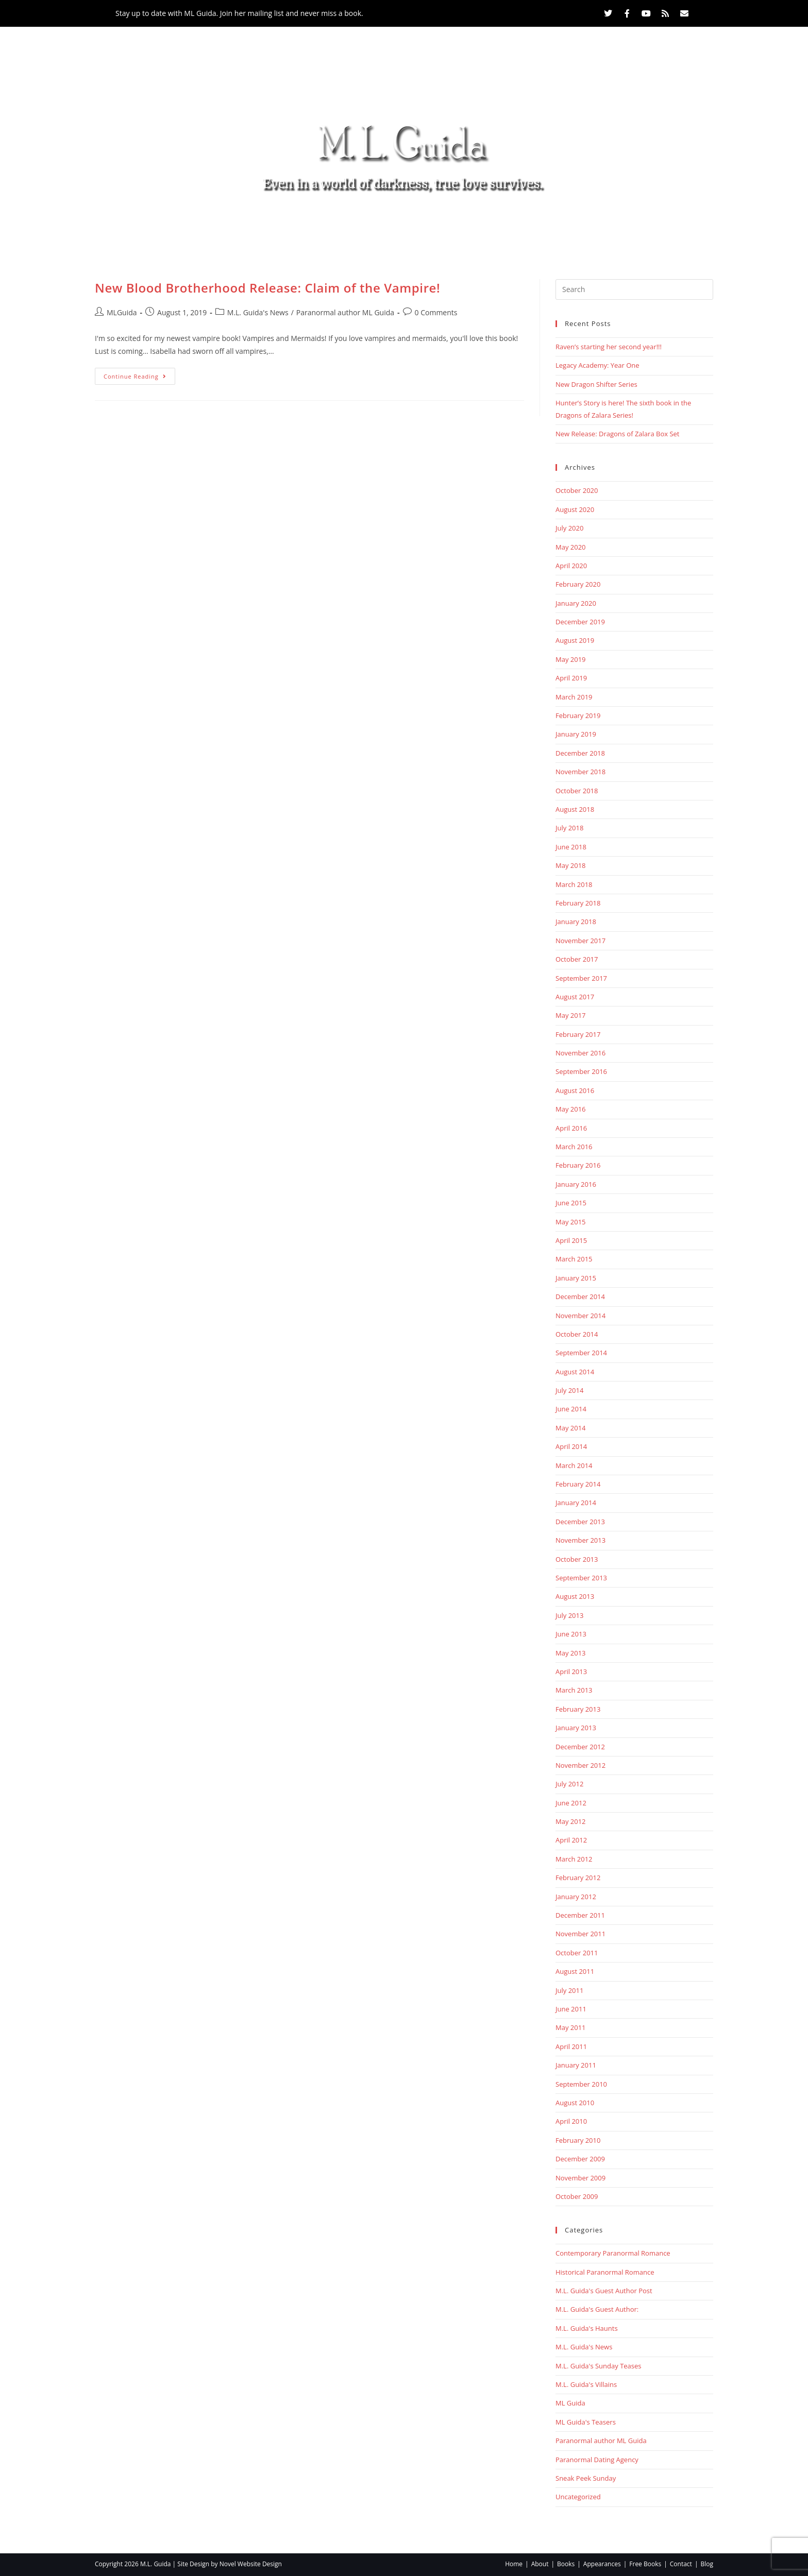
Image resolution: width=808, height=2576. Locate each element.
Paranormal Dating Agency (597, 2459)
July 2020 (569, 528)
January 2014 (576, 1502)
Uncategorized (578, 2496)
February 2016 (578, 1165)
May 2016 (571, 1109)
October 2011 (577, 1952)
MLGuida (122, 312)
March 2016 (574, 1146)
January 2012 (576, 1896)
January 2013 (576, 1727)
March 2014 (574, 1465)
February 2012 (578, 1877)
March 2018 (574, 884)
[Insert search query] (634, 289)
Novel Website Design (251, 2564)
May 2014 (571, 1427)
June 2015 (571, 1202)
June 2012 (571, 1802)
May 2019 (571, 659)
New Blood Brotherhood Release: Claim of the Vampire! (267, 287)
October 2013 (577, 1559)
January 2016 (576, 1184)
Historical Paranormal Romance (605, 2272)
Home (213, 225)
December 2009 (580, 2158)
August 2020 (575, 509)
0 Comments (436, 312)
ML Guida (570, 2403)
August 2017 (575, 996)
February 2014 (578, 1484)
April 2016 (571, 1128)
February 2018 (578, 903)
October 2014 (577, 1334)
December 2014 (580, 1296)
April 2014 (571, 1446)
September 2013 (581, 1577)
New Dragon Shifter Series (596, 384)
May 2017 (571, 1015)
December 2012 (580, 1746)
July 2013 (569, 1615)
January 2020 (576, 603)
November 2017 (580, 940)
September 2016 (581, 1071)
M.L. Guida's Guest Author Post (604, 2290)
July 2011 (569, 1990)
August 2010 (575, 2102)
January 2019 (576, 734)
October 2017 (577, 959)
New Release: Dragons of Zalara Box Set (617, 433)
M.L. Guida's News (258, 312)
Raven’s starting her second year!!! (609, 346)
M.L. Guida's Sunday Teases (599, 2365)
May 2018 (571, 865)
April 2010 (571, 2121)
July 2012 (569, 1783)
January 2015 (576, 1278)
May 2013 (571, 1653)
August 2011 (575, 1971)
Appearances (396, 225)
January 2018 (576, 921)
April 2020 (571, 565)
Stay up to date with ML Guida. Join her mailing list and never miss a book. (239, 13)
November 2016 (580, 1052)
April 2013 (571, 1671)
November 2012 (580, 1765)
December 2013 (580, 1521)
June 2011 (571, 2009)
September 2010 (581, 2084)
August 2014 (575, 1371)
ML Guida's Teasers (586, 2422)
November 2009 (580, 2177)
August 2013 (575, 1596)
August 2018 (575, 809)
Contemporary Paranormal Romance (613, 2253)
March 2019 (574, 697)
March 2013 (574, 1690)
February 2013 (578, 1709)
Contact (547, 225)
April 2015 (571, 1240)
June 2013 (571, 1634)
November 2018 (580, 771)
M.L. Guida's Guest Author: (597, 2309)
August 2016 (575, 1090)
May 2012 (571, 1821)
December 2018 (580, 753)
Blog (598, 225)
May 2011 (571, 2027)
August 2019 (575, 640)
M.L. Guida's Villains (586, 2384)
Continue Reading (139, 374)
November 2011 (580, 1933)
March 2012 (574, 1859)
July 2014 (569, 1390)
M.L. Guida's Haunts (587, 2328)
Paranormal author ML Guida (345, 312)
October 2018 (577, 790)
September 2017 (581, 978)
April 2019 (571, 678)
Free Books (478, 225)
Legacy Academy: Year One (597, 365)
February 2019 (578, 715)
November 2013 (580, 1540)
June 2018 (571, 846)
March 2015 (574, 1259)
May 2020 (571, 547)
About (264, 225)
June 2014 (571, 1408)
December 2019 (580, 621)
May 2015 (571, 1221)
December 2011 (580, 1915)
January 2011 (576, 2065)
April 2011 (571, 2046)
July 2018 (569, 827)
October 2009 (577, 2196)
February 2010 (578, 2140)
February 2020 (578, 584)
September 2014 (581, 1352)
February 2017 (578, 1034)
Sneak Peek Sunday (586, 2478)
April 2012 (571, 1840)
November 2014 (580, 1315)
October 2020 (577, 490)
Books (321, 226)
